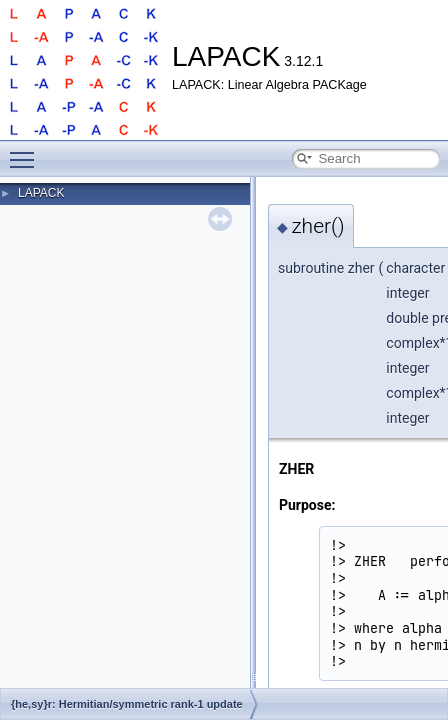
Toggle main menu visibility (27, 151)
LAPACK (41, 193)
